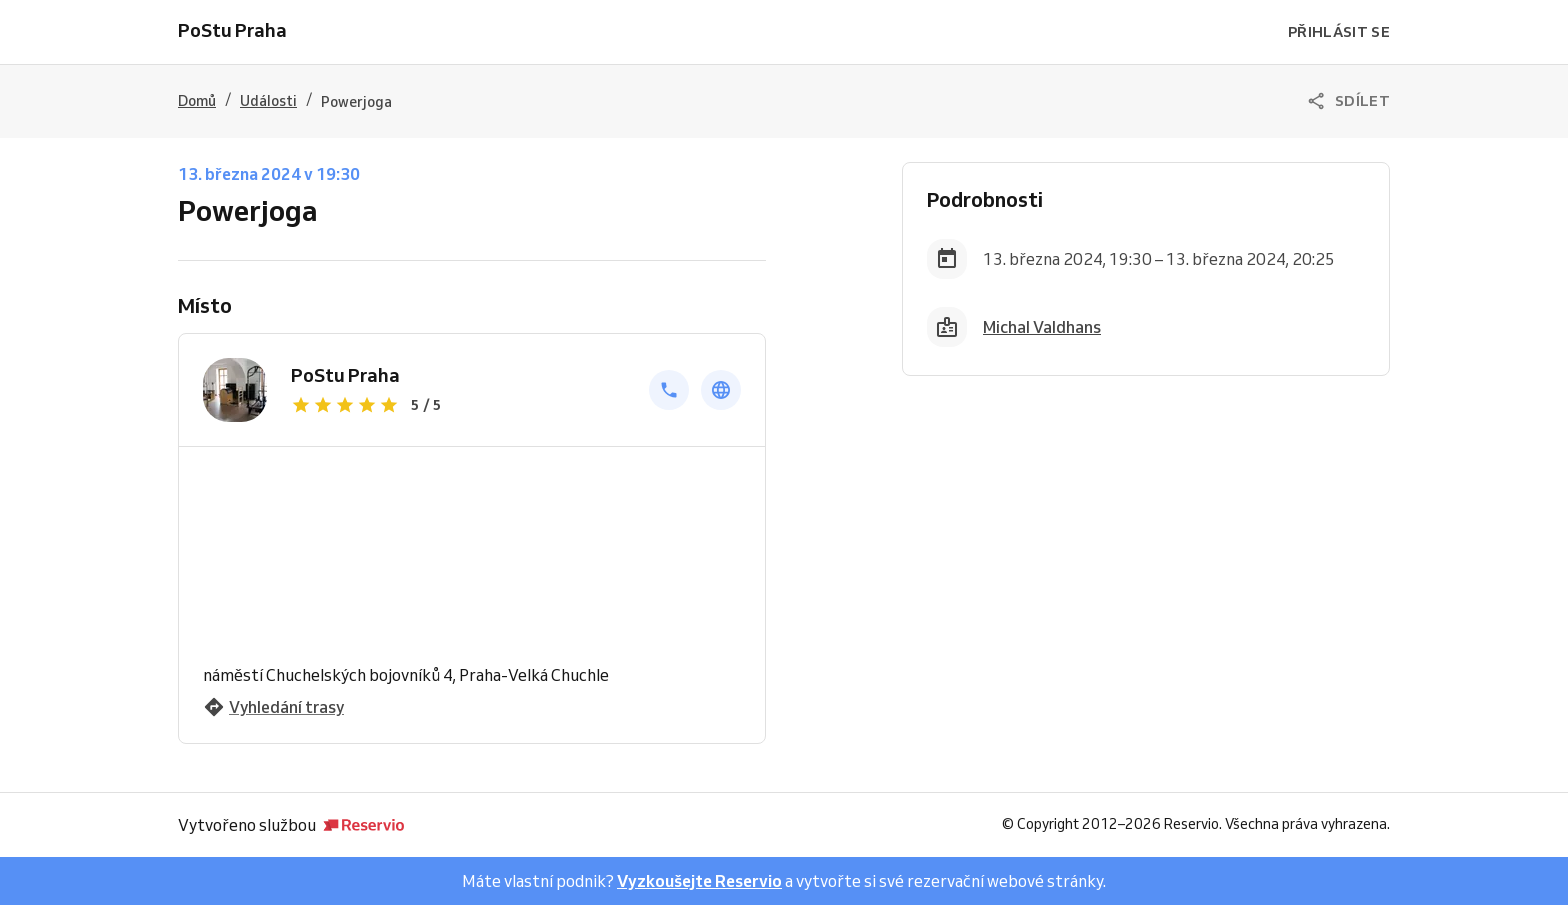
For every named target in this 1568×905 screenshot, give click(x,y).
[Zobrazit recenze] (458, 405)
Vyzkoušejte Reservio (699, 881)
